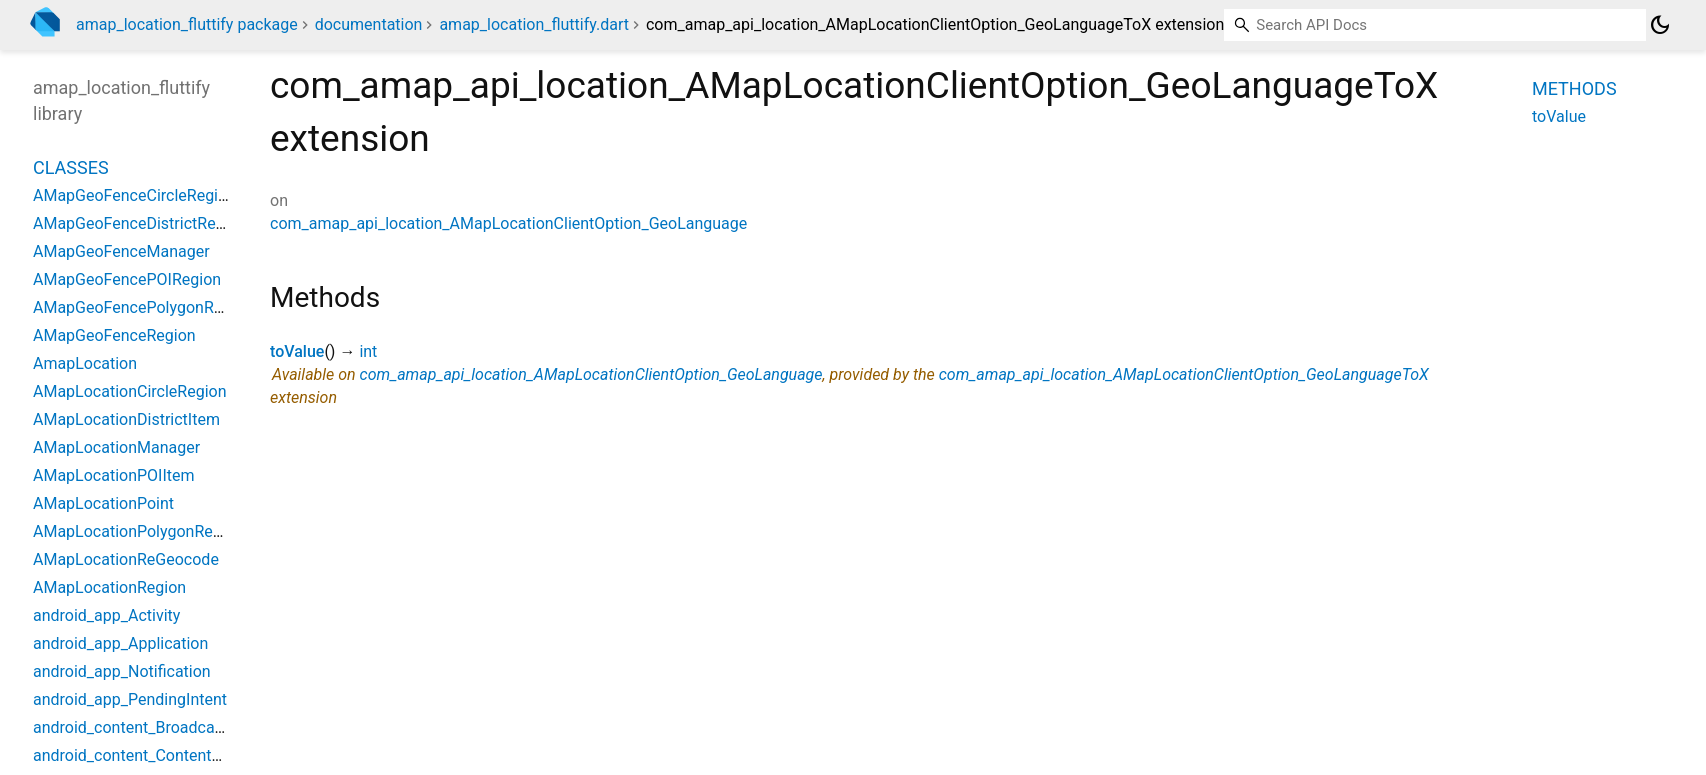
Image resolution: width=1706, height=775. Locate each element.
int (368, 351)
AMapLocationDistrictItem (126, 419)
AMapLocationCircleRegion (130, 391)
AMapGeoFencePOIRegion (127, 279)
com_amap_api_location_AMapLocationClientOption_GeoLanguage (508, 223)
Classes (71, 167)
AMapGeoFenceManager (121, 251)
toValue (297, 351)
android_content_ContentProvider (152, 755)
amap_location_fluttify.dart (534, 24)
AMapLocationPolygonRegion (138, 531)
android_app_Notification (122, 671)
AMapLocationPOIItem (114, 475)
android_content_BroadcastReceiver (161, 727)
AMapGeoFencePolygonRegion (143, 307)
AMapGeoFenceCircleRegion (134, 195)
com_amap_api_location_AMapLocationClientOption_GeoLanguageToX (1184, 374)
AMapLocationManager (116, 447)
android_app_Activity (106, 615)
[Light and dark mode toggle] (1660, 25)
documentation (369, 24)
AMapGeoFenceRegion (114, 335)
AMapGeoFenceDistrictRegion (139, 223)
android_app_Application (120, 643)
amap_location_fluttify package (187, 24)
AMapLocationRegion (109, 587)
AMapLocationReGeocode (126, 559)
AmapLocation (85, 363)
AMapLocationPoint (103, 503)
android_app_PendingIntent (130, 699)
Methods (1574, 88)
